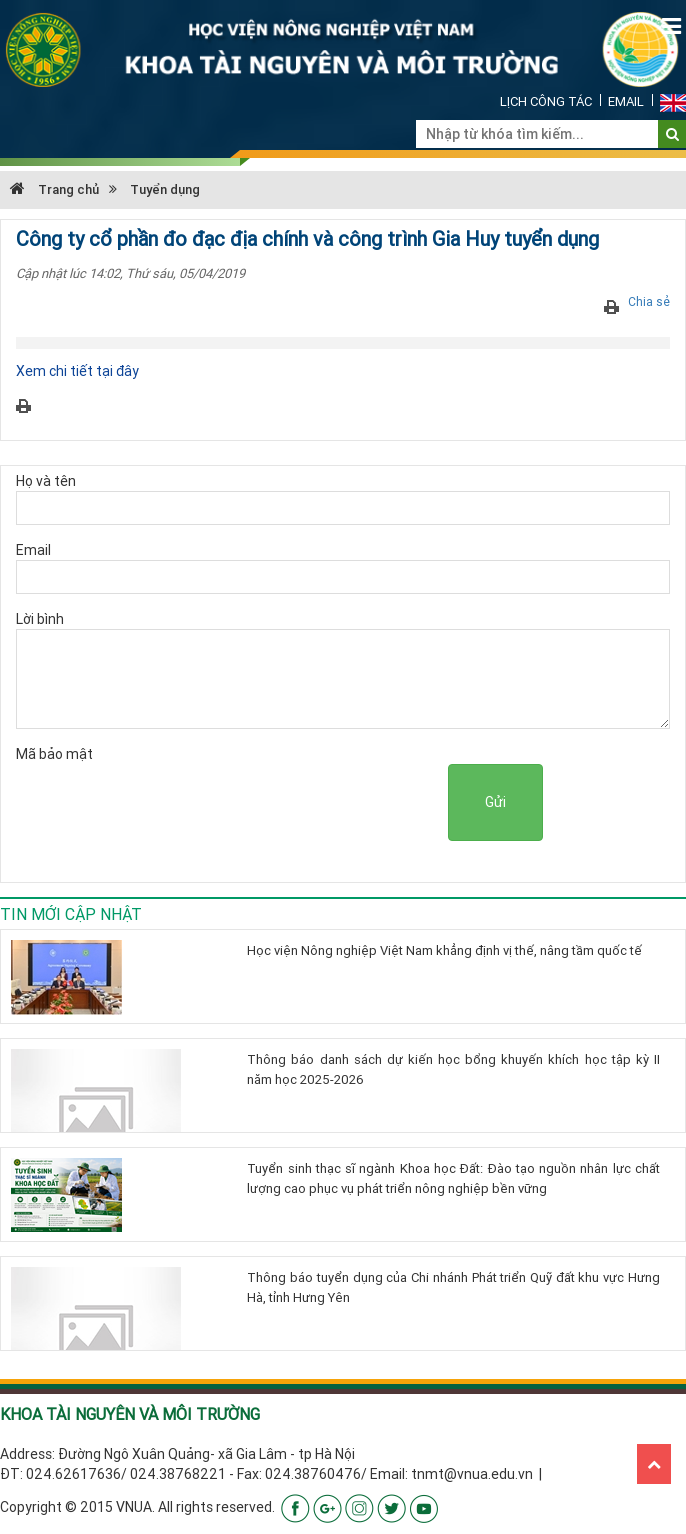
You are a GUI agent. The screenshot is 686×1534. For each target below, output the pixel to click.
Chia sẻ (649, 301)
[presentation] (296, 803)
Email (626, 101)
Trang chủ (54, 189)
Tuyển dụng (165, 189)
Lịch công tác (546, 101)
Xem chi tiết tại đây (77, 371)
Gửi (495, 802)
